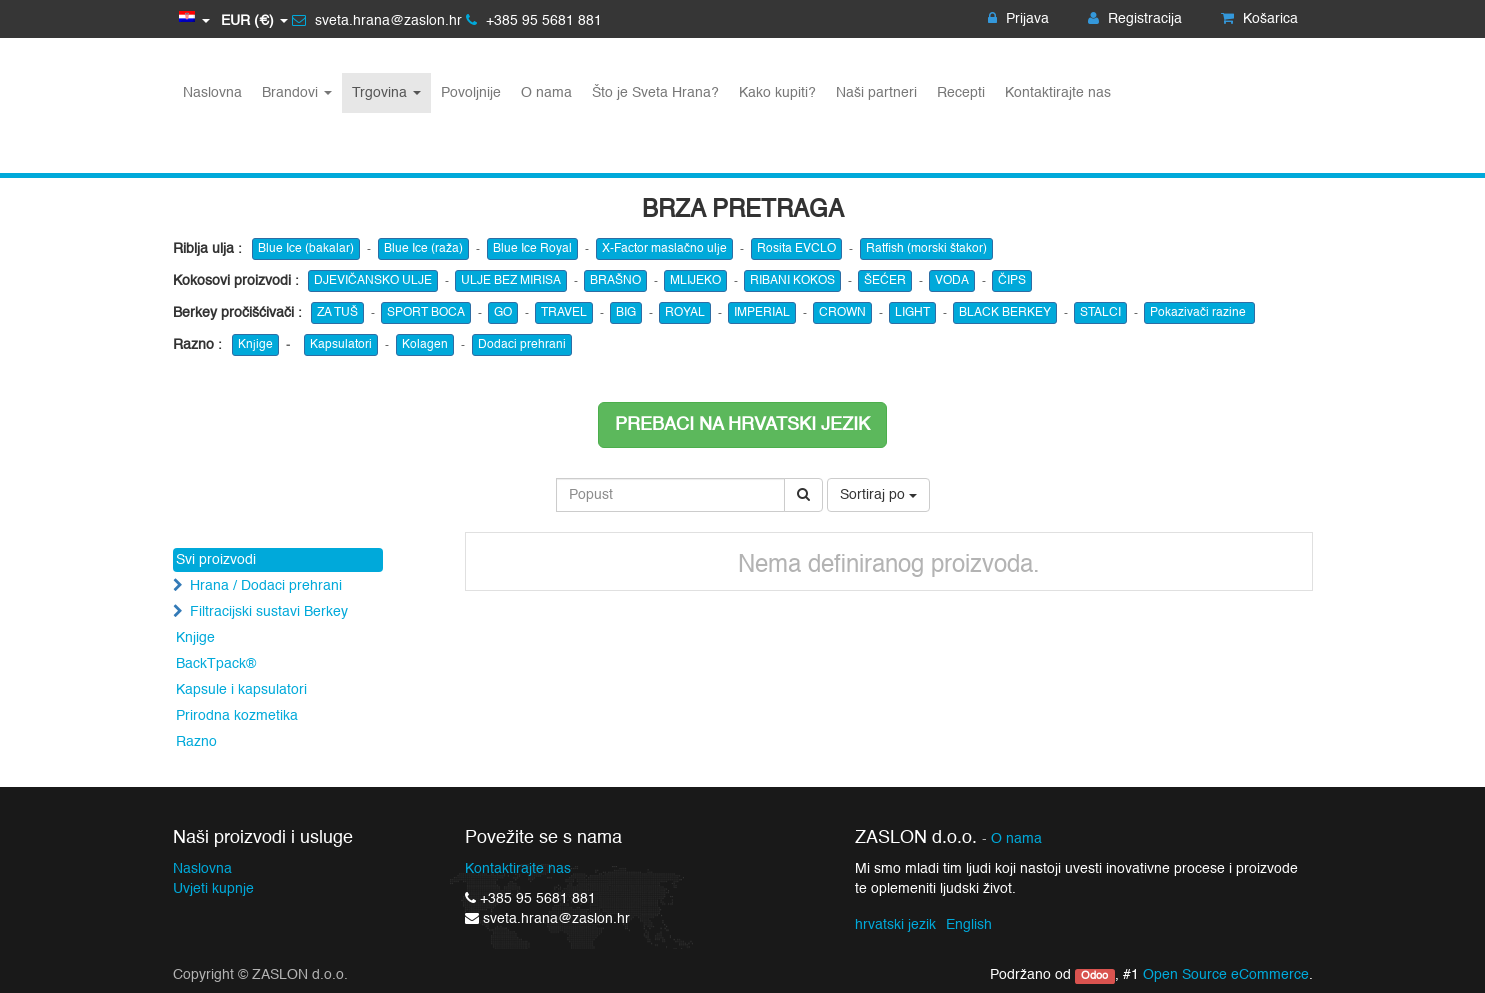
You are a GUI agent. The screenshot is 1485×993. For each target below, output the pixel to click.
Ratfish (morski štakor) (926, 249)
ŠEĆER (885, 281)
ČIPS (1012, 281)
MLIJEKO (695, 281)
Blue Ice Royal (532, 249)
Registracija (1135, 19)
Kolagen (425, 345)
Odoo (1094, 976)
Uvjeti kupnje (213, 889)
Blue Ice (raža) (423, 249)
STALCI (1100, 313)
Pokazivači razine (1199, 313)
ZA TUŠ (337, 313)
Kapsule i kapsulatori (241, 690)
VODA (952, 281)
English (969, 925)
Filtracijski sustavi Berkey (269, 612)
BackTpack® (216, 664)
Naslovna (202, 869)
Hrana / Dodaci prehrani (266, 586)
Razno (196, 742)
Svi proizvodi (216, 560)
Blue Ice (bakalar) (306, 249)
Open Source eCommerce (1226, 975)
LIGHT (912, 313)
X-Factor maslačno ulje (664, 249)
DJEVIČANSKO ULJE (373, 281)
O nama (1016, 839)
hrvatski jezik (895, 925)
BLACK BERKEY (1005, 313)
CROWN (842, 313)
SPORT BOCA (426, 313)
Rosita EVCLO (796, 249)
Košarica (1259, 19)
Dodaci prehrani (522, 345)
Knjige (255, 345)
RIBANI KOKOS (792, 281)
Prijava (1018, 19)
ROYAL (685, 313)
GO (503, 313)
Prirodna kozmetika (237, 716)
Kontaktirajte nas (518, 869)
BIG (626, 313)
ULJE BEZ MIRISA (511, 281)
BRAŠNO (615, 281)
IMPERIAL (762, 313)
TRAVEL (564, 313)
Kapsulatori (341, 345)
